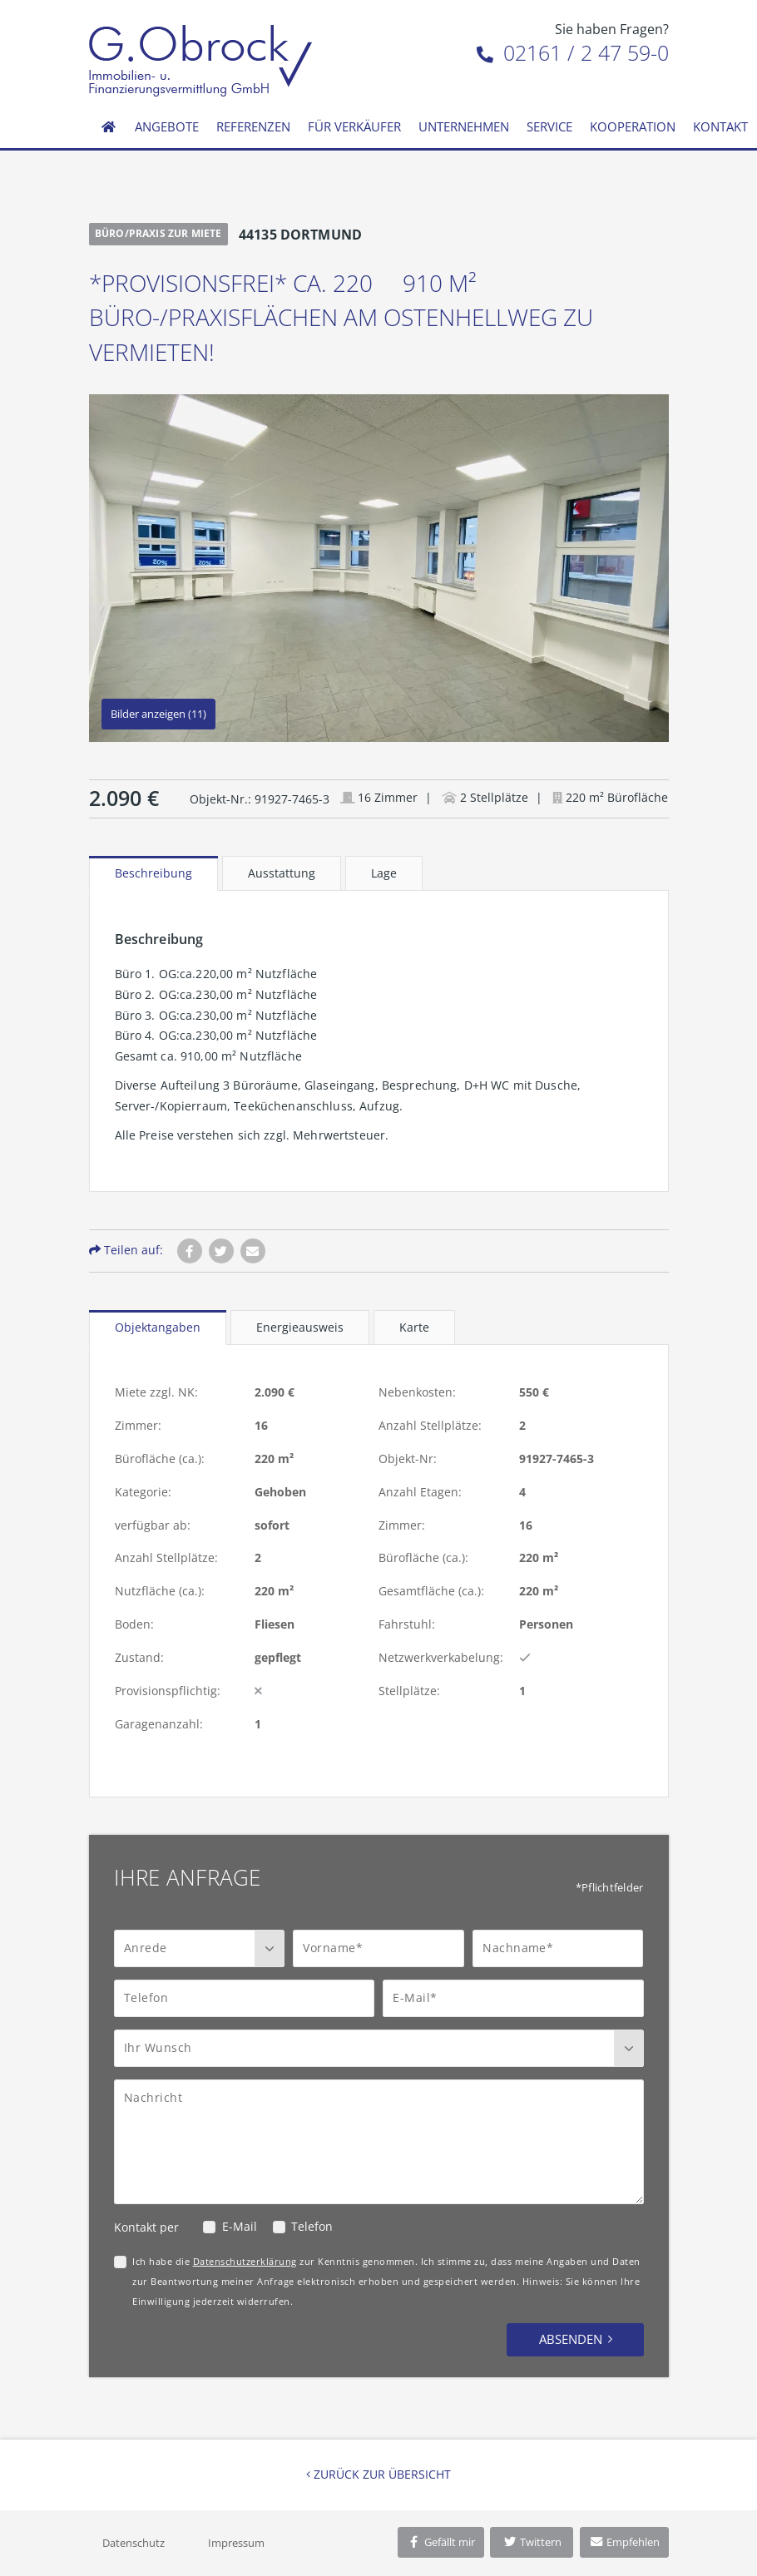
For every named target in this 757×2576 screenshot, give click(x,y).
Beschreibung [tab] (153, 873)
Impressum (236, 2542)
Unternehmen (463, 126)
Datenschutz (133, 2542)
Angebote (167, 126)
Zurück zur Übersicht (378, 2474)
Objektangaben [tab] (157, 1327)
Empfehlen (624, 2541)
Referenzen (253, 126)
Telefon (312, 2226)
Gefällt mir (441, 2541)
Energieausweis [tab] (300, 1327)
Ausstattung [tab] (281, 873)
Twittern (532, 2541)
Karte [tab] (414, 1327)
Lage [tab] (384, 873)
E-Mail (239, 2226)
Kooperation (632, 126)
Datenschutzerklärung (245, 2261)
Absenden (570, 2339)
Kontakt (720, 126)
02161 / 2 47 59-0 (573, 52)
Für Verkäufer (354, 126)
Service (549, 126)
